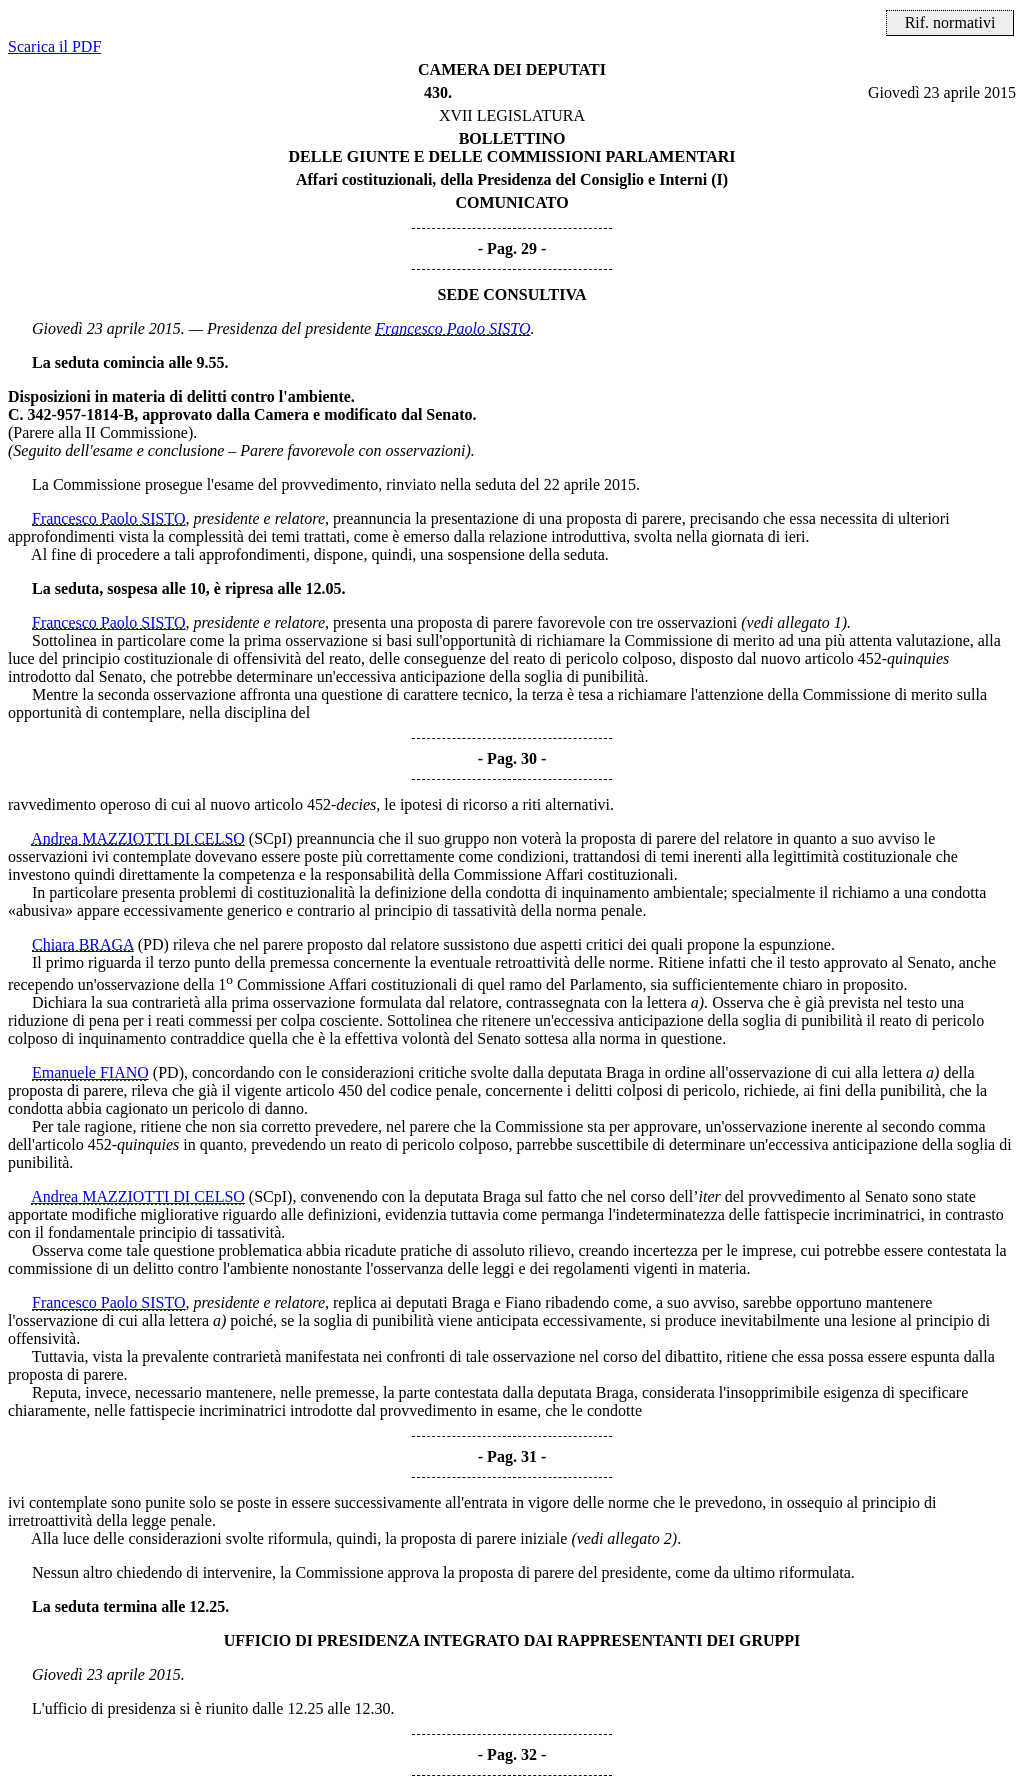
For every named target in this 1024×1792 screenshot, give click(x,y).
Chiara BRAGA (83, 944)
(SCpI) (271, 838)
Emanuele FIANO (90, 1072)
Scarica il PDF (54, 46)
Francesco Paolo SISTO (452, 328)
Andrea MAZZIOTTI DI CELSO (138, 838)
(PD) (153, 944)
